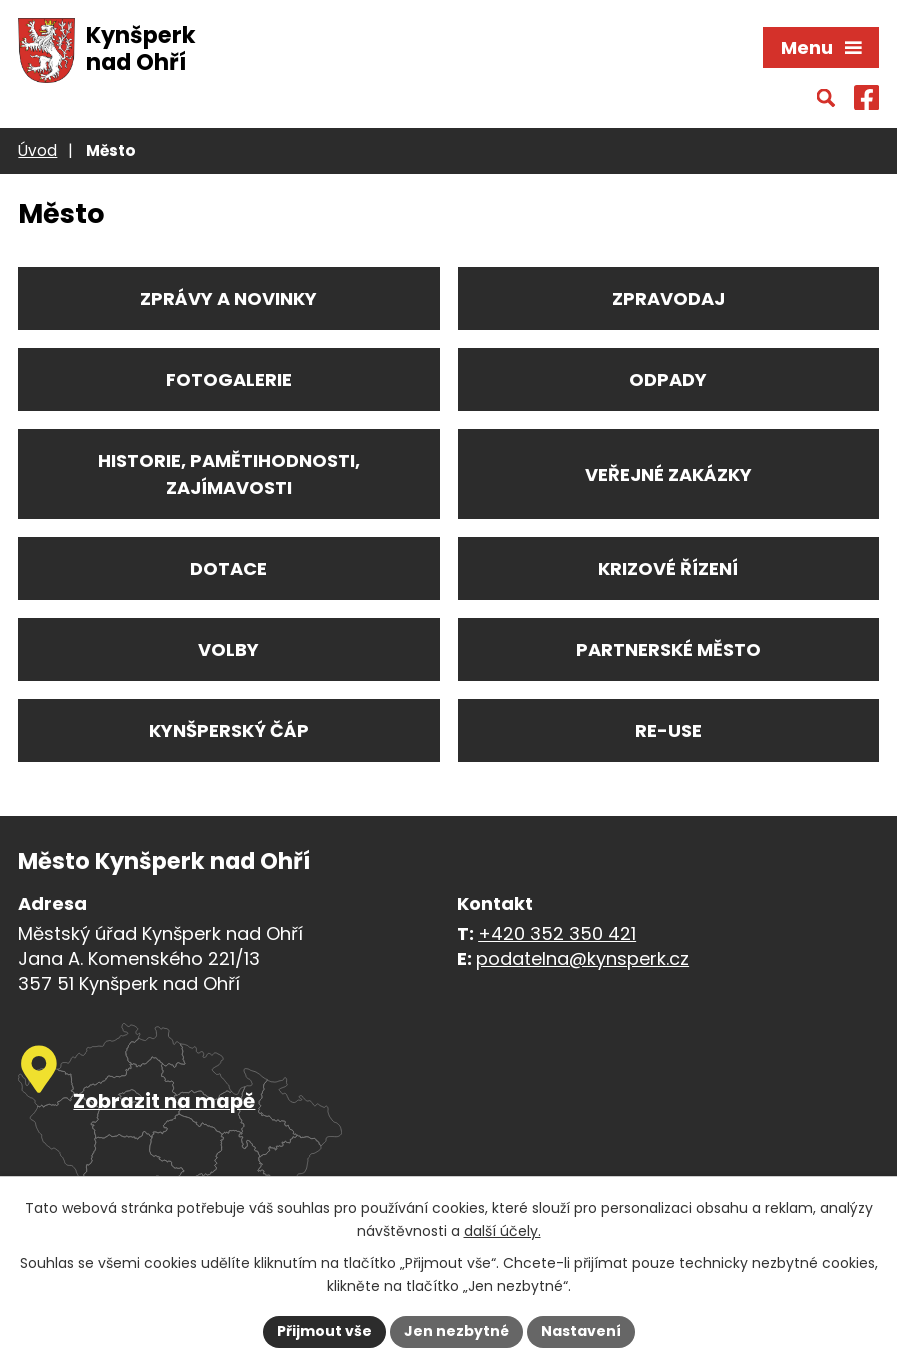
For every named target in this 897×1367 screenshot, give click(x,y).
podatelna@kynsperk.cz (582, 958)
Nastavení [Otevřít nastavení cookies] (581, 1331)
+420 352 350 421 (557, 933)
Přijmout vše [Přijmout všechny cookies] (324, 1331)
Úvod (37, 150)
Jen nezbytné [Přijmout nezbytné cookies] (456, 1331)
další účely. (502, 1231)
